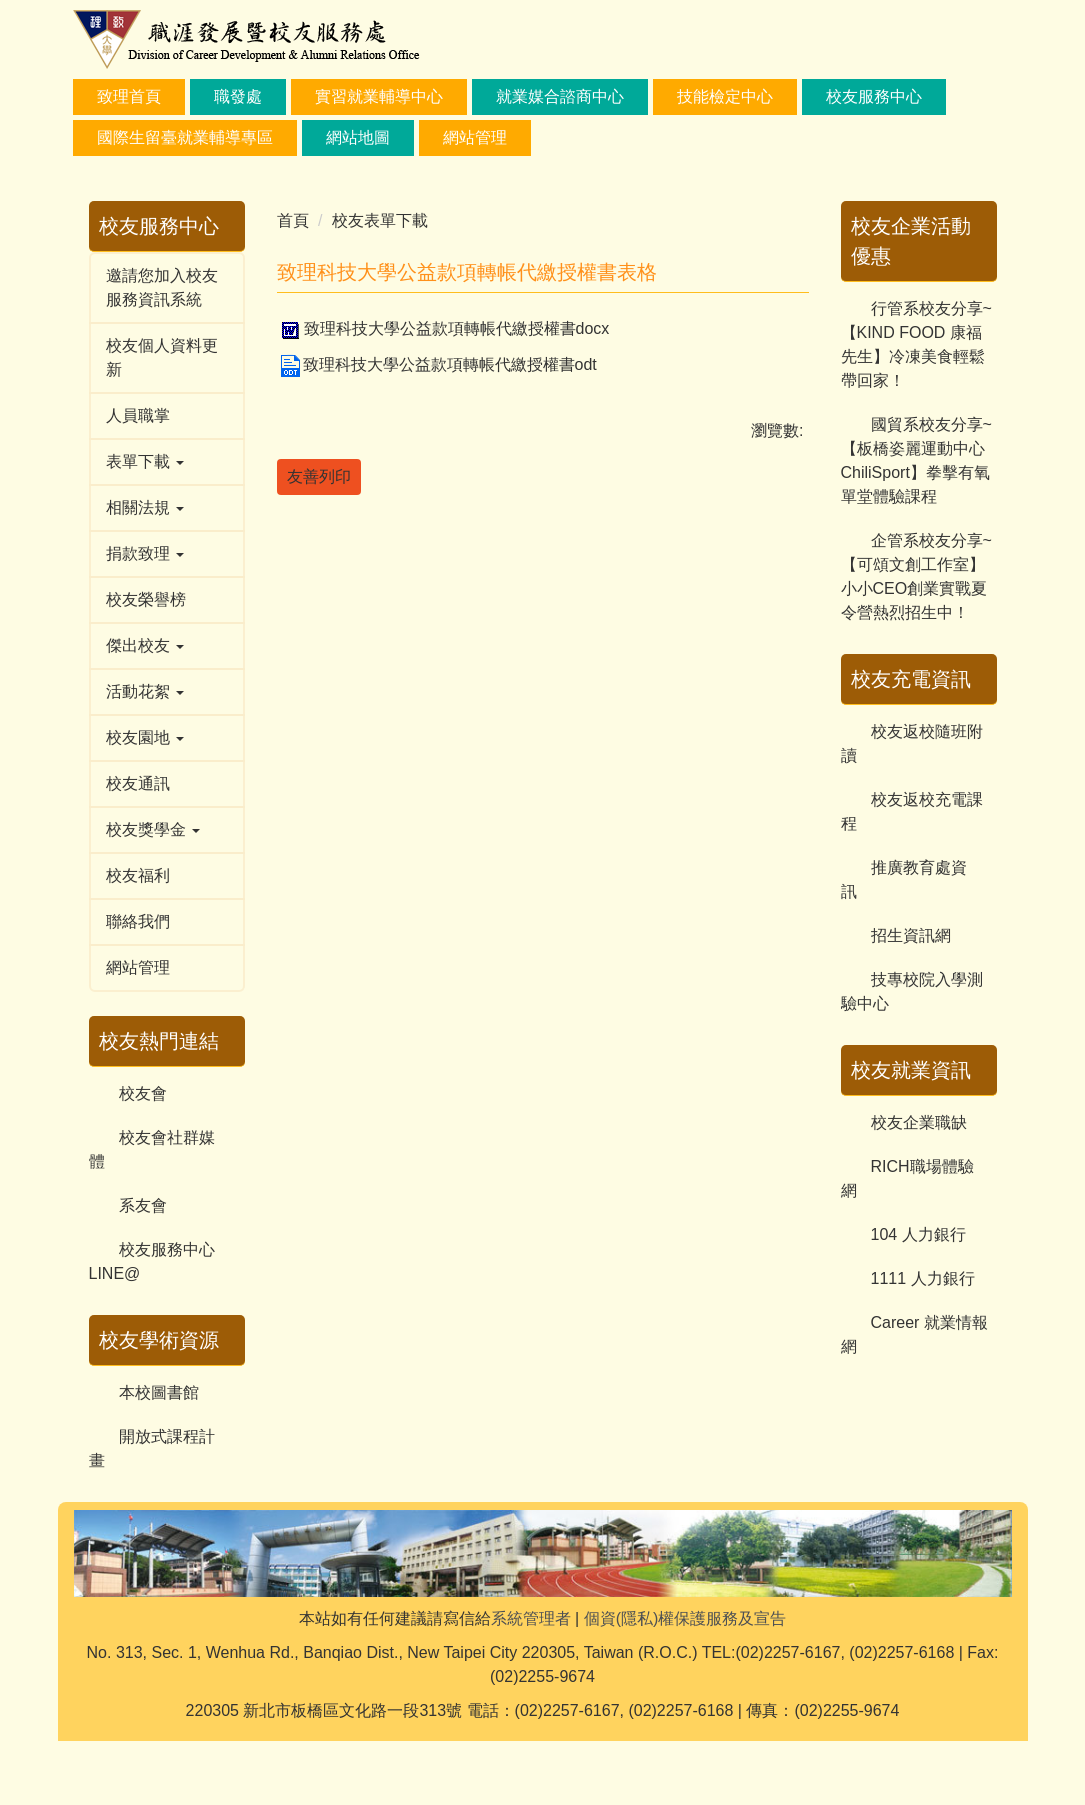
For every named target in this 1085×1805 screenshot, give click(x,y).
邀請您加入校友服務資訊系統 (162, 287)
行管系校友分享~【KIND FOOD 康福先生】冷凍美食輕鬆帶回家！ (916, 344)
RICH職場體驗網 (907, 1178)
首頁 (293, 220)
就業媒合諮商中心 (560, 96)
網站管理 (138, 967)
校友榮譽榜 (146, 599)
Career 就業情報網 (914, 1334)
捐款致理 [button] (145, 553)
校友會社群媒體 (152, 1149)
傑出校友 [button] (145, 645)
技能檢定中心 (725, 96)
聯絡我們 (138, 921)
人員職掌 (138, 415)
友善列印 (319, 476)
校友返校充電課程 (912, 811)
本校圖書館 (159, 1392)
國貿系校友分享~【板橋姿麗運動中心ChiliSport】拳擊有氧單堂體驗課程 (916, 460)
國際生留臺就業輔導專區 (185, 137)
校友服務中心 (874, 96)
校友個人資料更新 (162, 357)
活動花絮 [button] (145, 691)
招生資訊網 (911, 935)
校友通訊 (138, 783)
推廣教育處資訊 (904, 879)
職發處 (238, 96)
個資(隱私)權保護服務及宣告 (685, 1682)
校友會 (143, 1093)
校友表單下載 (380, 220)
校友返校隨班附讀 (912, 743)
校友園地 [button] (145, 737)
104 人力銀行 (918, 1234)
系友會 (143, 1205)
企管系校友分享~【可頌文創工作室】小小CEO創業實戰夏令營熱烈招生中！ (916, 576)
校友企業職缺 (919, 1122)
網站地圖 (358, 137)
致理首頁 (129, 96)
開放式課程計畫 (152, 1448)
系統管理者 (531, 1682)
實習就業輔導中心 (379, 96)
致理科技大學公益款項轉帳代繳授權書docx (443, 328)
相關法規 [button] (145, 507)
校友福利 (138, 875)
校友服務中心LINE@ (152, 1261)
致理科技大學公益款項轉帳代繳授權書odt (437, 364)
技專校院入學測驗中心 (912, 991)
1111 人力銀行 (923, 1278)
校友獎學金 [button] (153, 829)
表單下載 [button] (145, 461)
